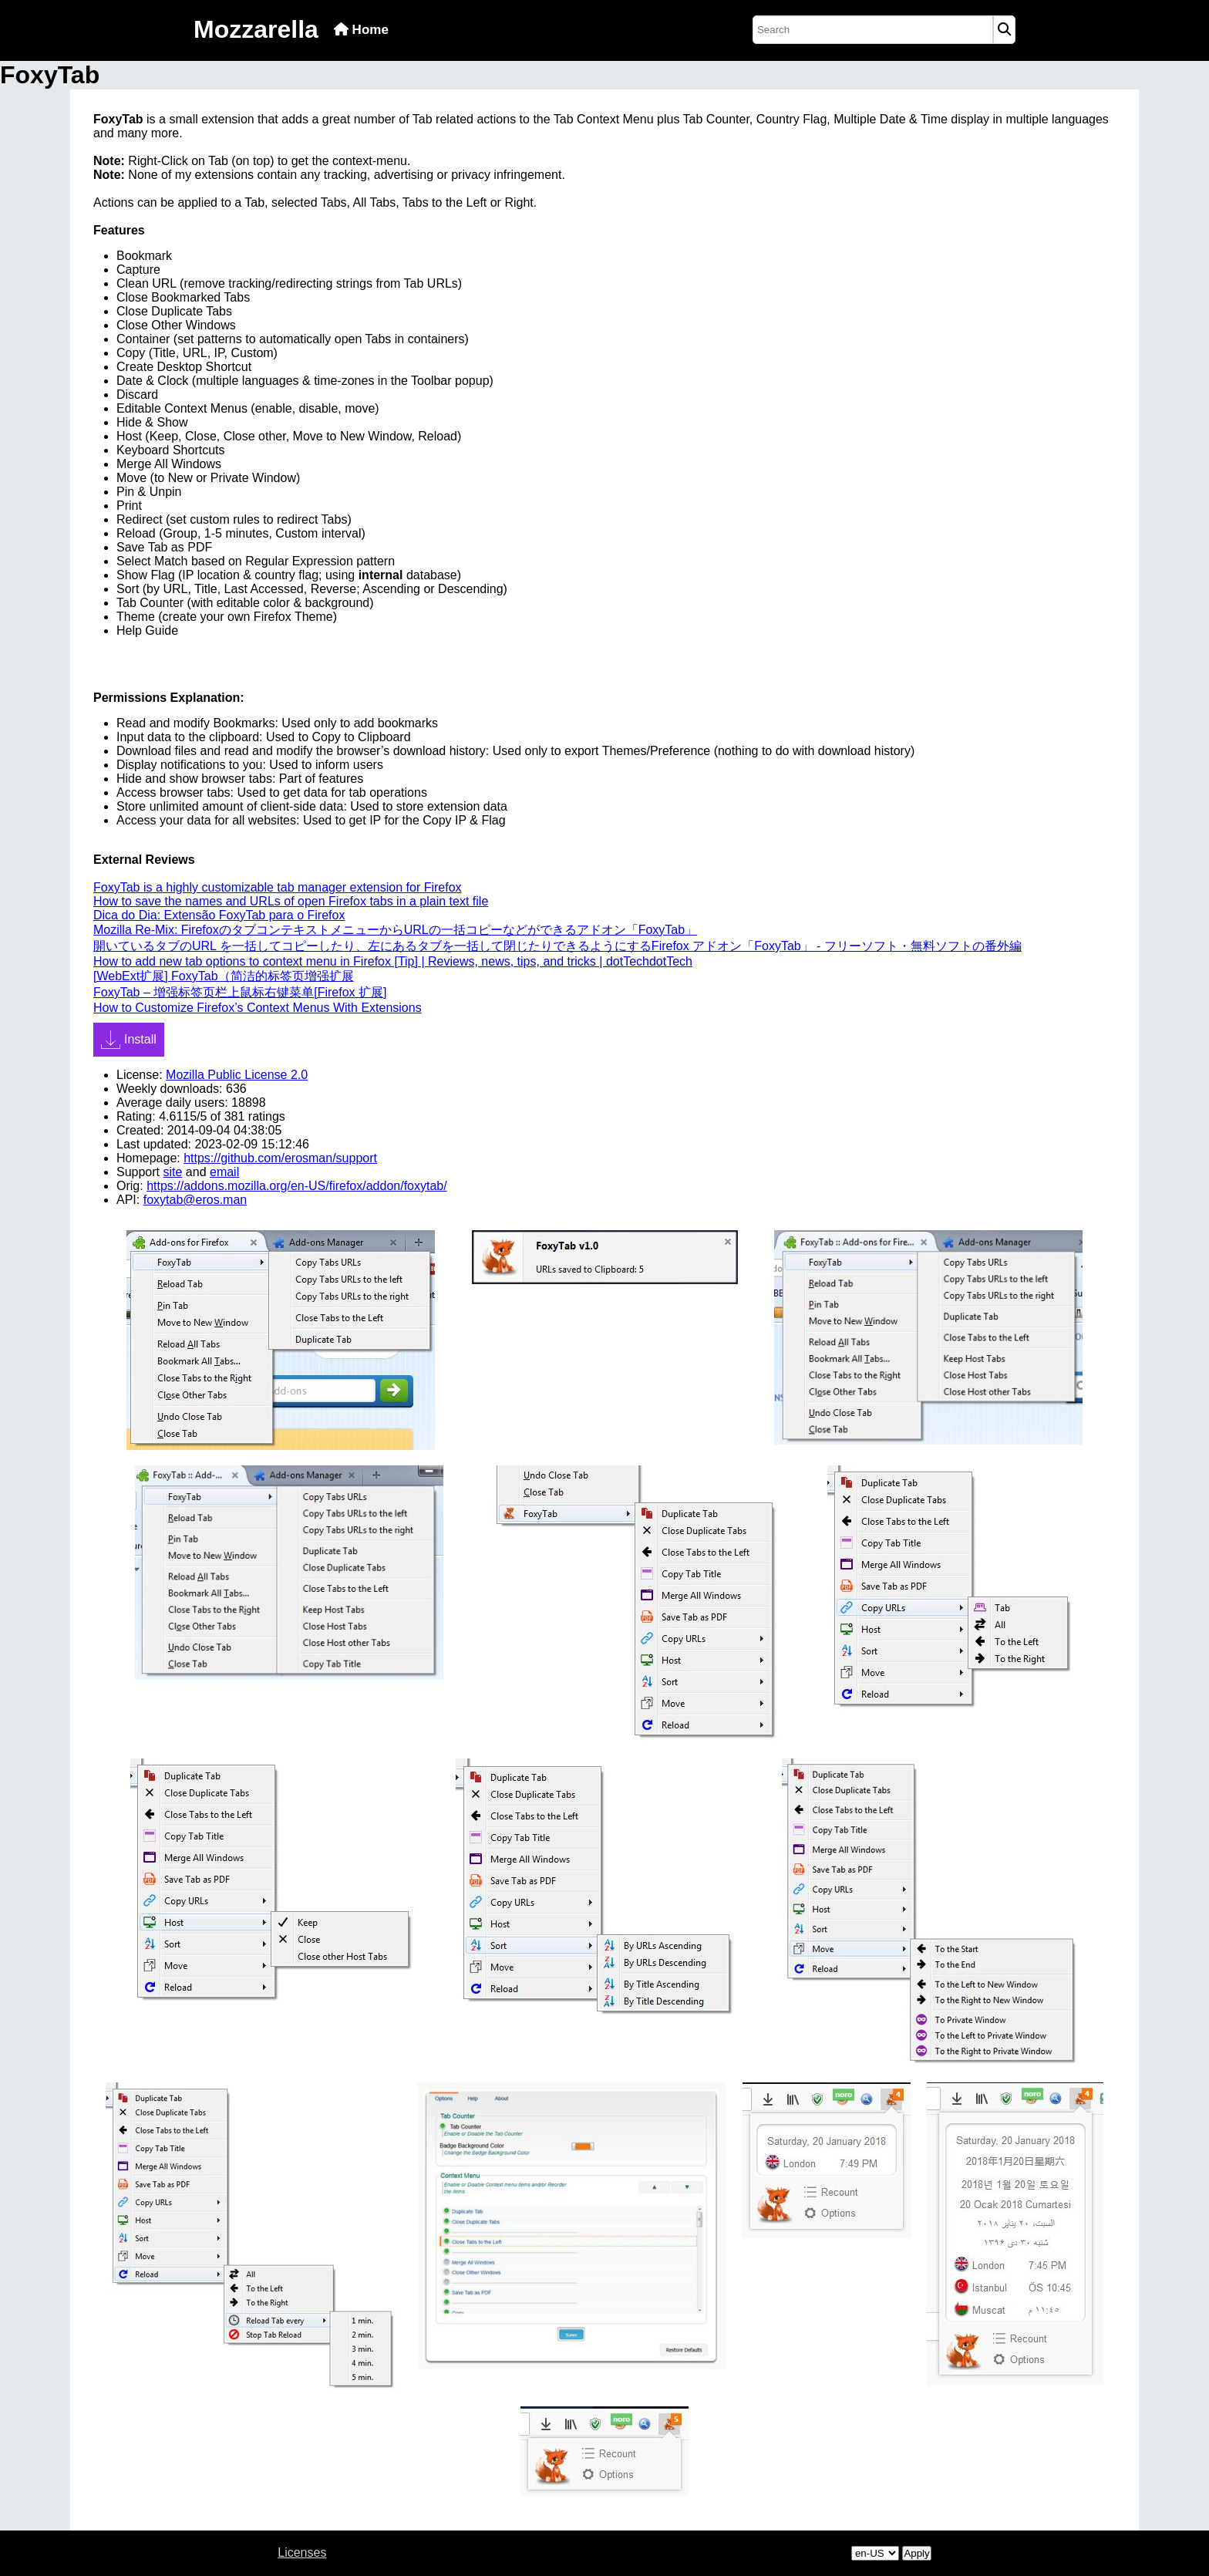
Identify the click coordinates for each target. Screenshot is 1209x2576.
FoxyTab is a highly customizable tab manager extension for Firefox (277, 887)
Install (129, 1039)
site (172, 1171)
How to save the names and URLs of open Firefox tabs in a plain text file (290, 901)
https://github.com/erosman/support (280, 1158)
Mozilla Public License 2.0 (237, 1074)
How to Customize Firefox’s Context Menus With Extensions (257, 1007)
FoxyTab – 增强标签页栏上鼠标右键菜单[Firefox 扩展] (240, 992)
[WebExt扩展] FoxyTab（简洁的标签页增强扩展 (223, 976)
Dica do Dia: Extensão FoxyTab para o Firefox (219, 915)
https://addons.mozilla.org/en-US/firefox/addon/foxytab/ (296, 1185)
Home (361, 29)
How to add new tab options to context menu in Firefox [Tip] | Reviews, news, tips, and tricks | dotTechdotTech (392, 961)
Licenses (302, 2552)
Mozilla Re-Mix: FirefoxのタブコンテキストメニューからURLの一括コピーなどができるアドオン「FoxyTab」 (395, 929)
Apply (916, 2553)
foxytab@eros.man (195, 1199)
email (224, 1171)
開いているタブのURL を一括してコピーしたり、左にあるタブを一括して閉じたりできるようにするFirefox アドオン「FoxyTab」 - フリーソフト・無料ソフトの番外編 (557, 946)
